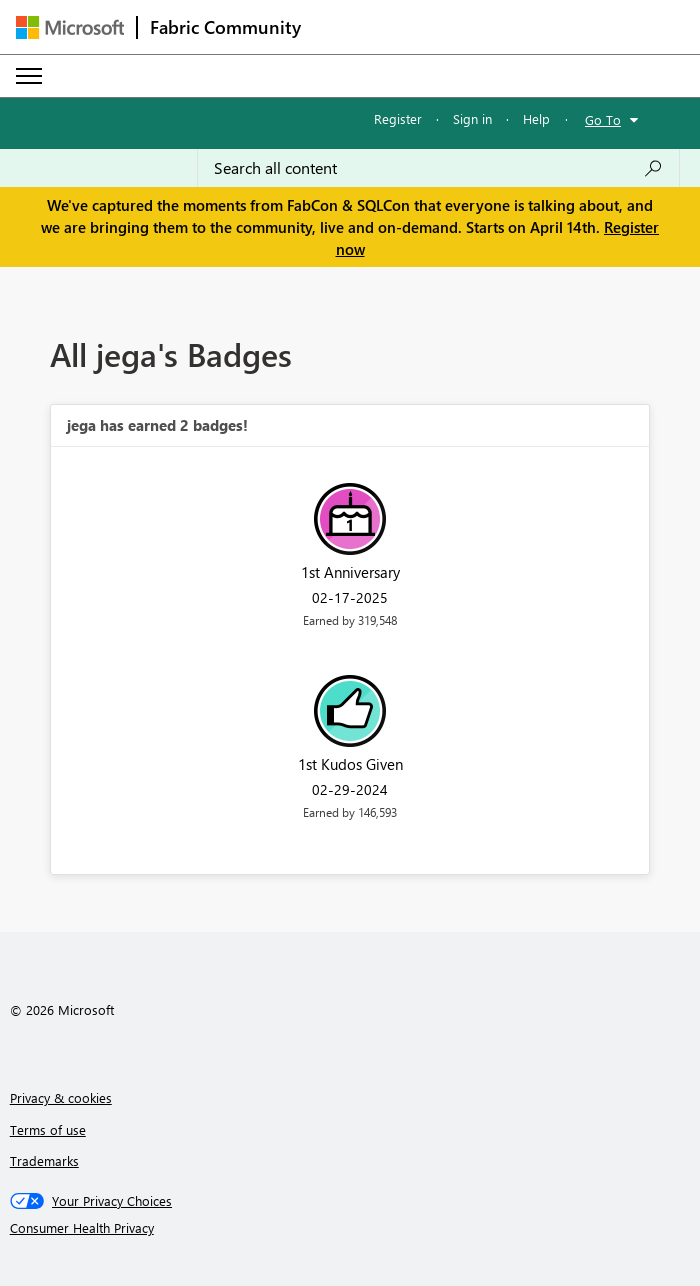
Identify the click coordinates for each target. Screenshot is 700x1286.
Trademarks (44, 1160)
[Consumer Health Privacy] (350, 1228)
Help (536, 118)
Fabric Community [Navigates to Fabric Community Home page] (225, 27)
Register (398, 118)
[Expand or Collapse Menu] (29, 76)
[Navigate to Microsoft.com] (70, 27)
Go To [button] (603, 119)
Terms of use (48, 1129)
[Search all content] (438, 168)
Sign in (472, 118)
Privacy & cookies (61, 1097)
